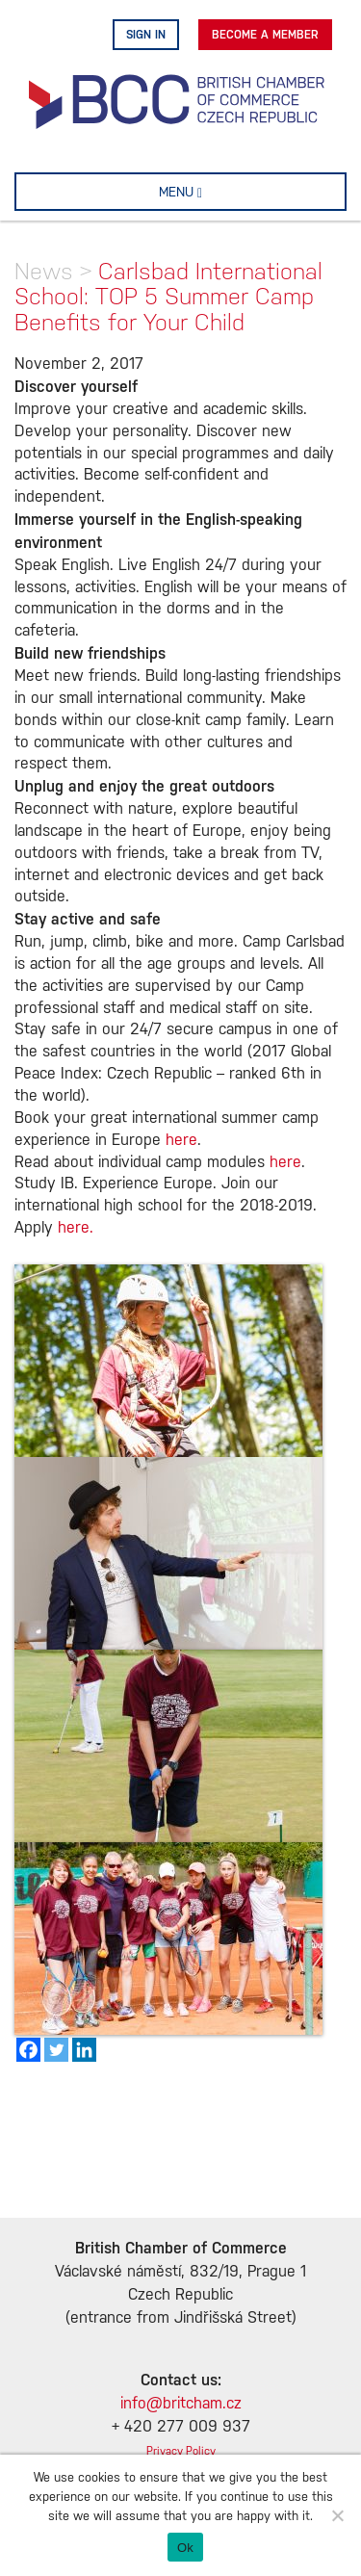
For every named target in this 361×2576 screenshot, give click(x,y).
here (181, 1140)
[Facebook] (28, 2050)
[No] (337, 2515)
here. (75, 1228)
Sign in (146, 34)
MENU (211, 191)
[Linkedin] (84, 2050)
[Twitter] (56, 2050)
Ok (185, 2547)
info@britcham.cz (181, 2404)
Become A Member (265, 34)
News (43, 271)
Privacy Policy (181, 2451)
